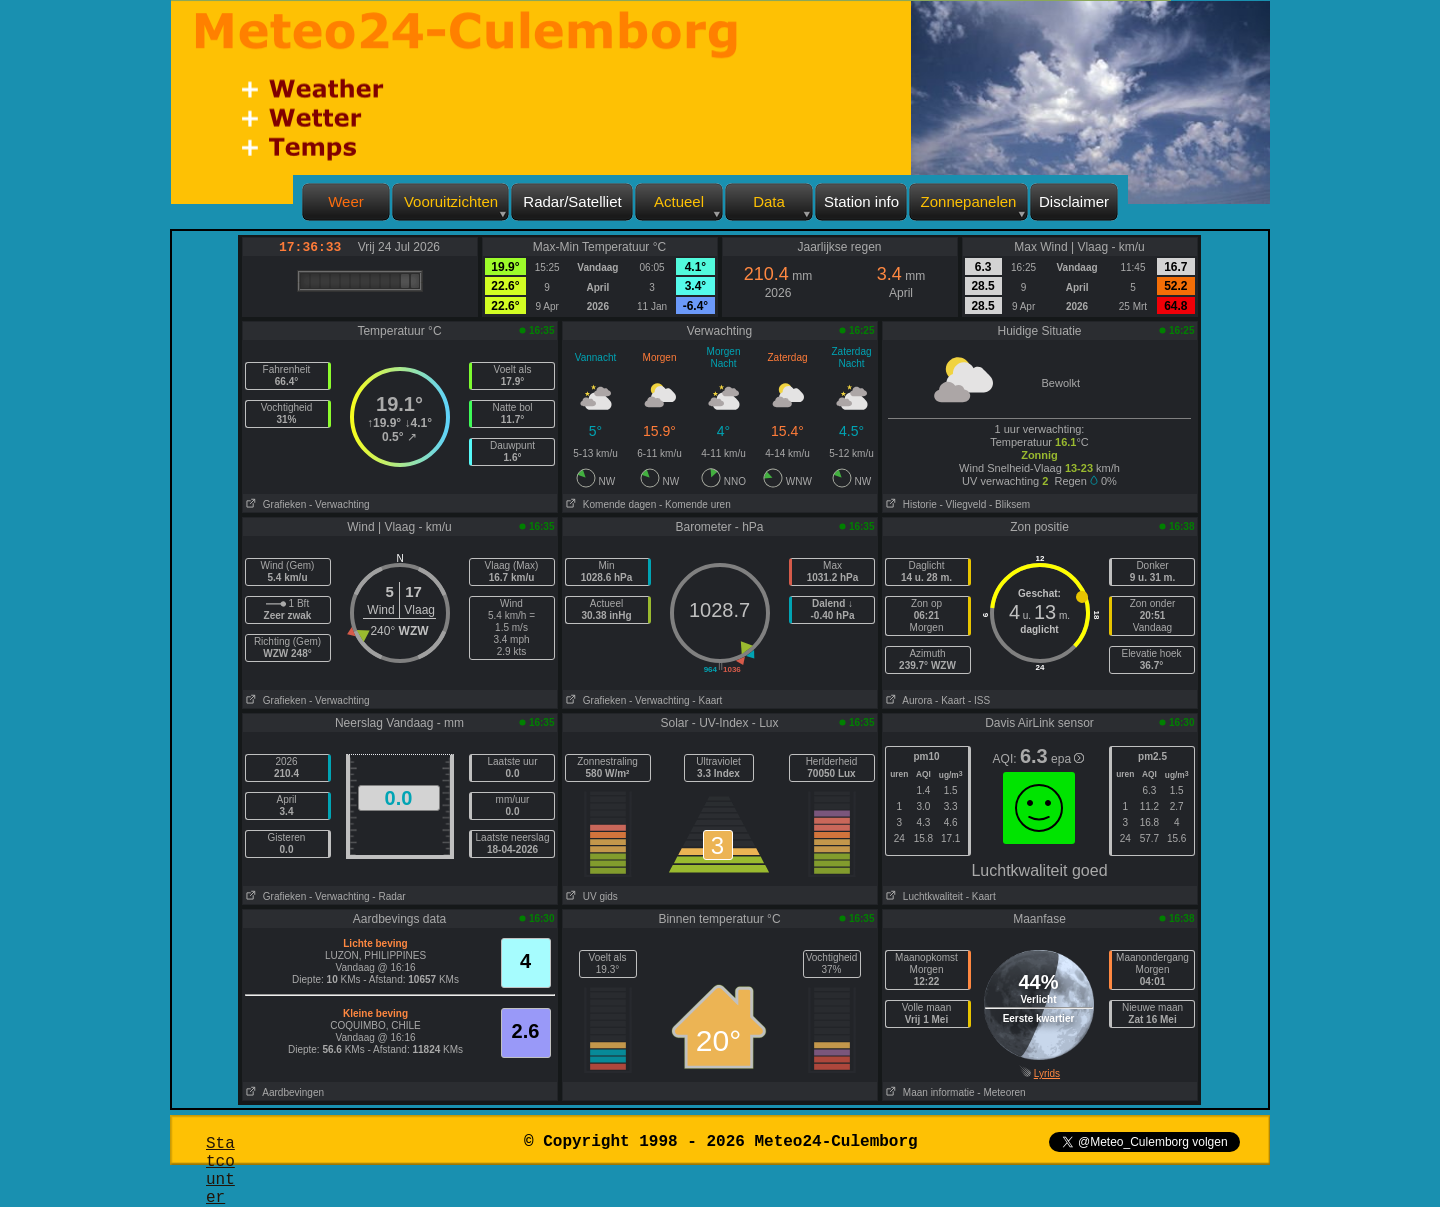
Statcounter (220, 1171)
